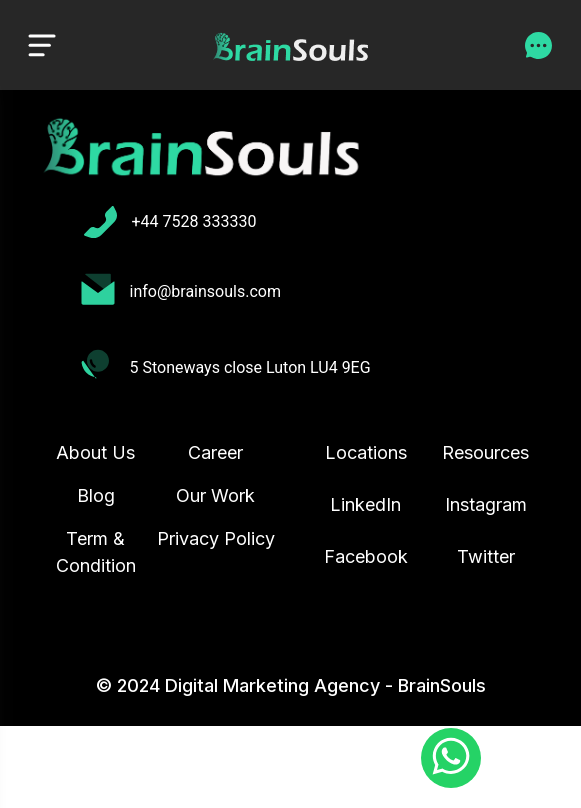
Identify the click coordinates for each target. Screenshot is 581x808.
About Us (95, 452)
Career (215, 452)
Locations (366, 452)
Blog (96, 495)
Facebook (366, 556)
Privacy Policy (216, 538)
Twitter (486, 556)
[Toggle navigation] (42, 44)
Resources (485, 452)
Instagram (486, 504)
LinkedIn (365, 504)
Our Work (215, 495)
